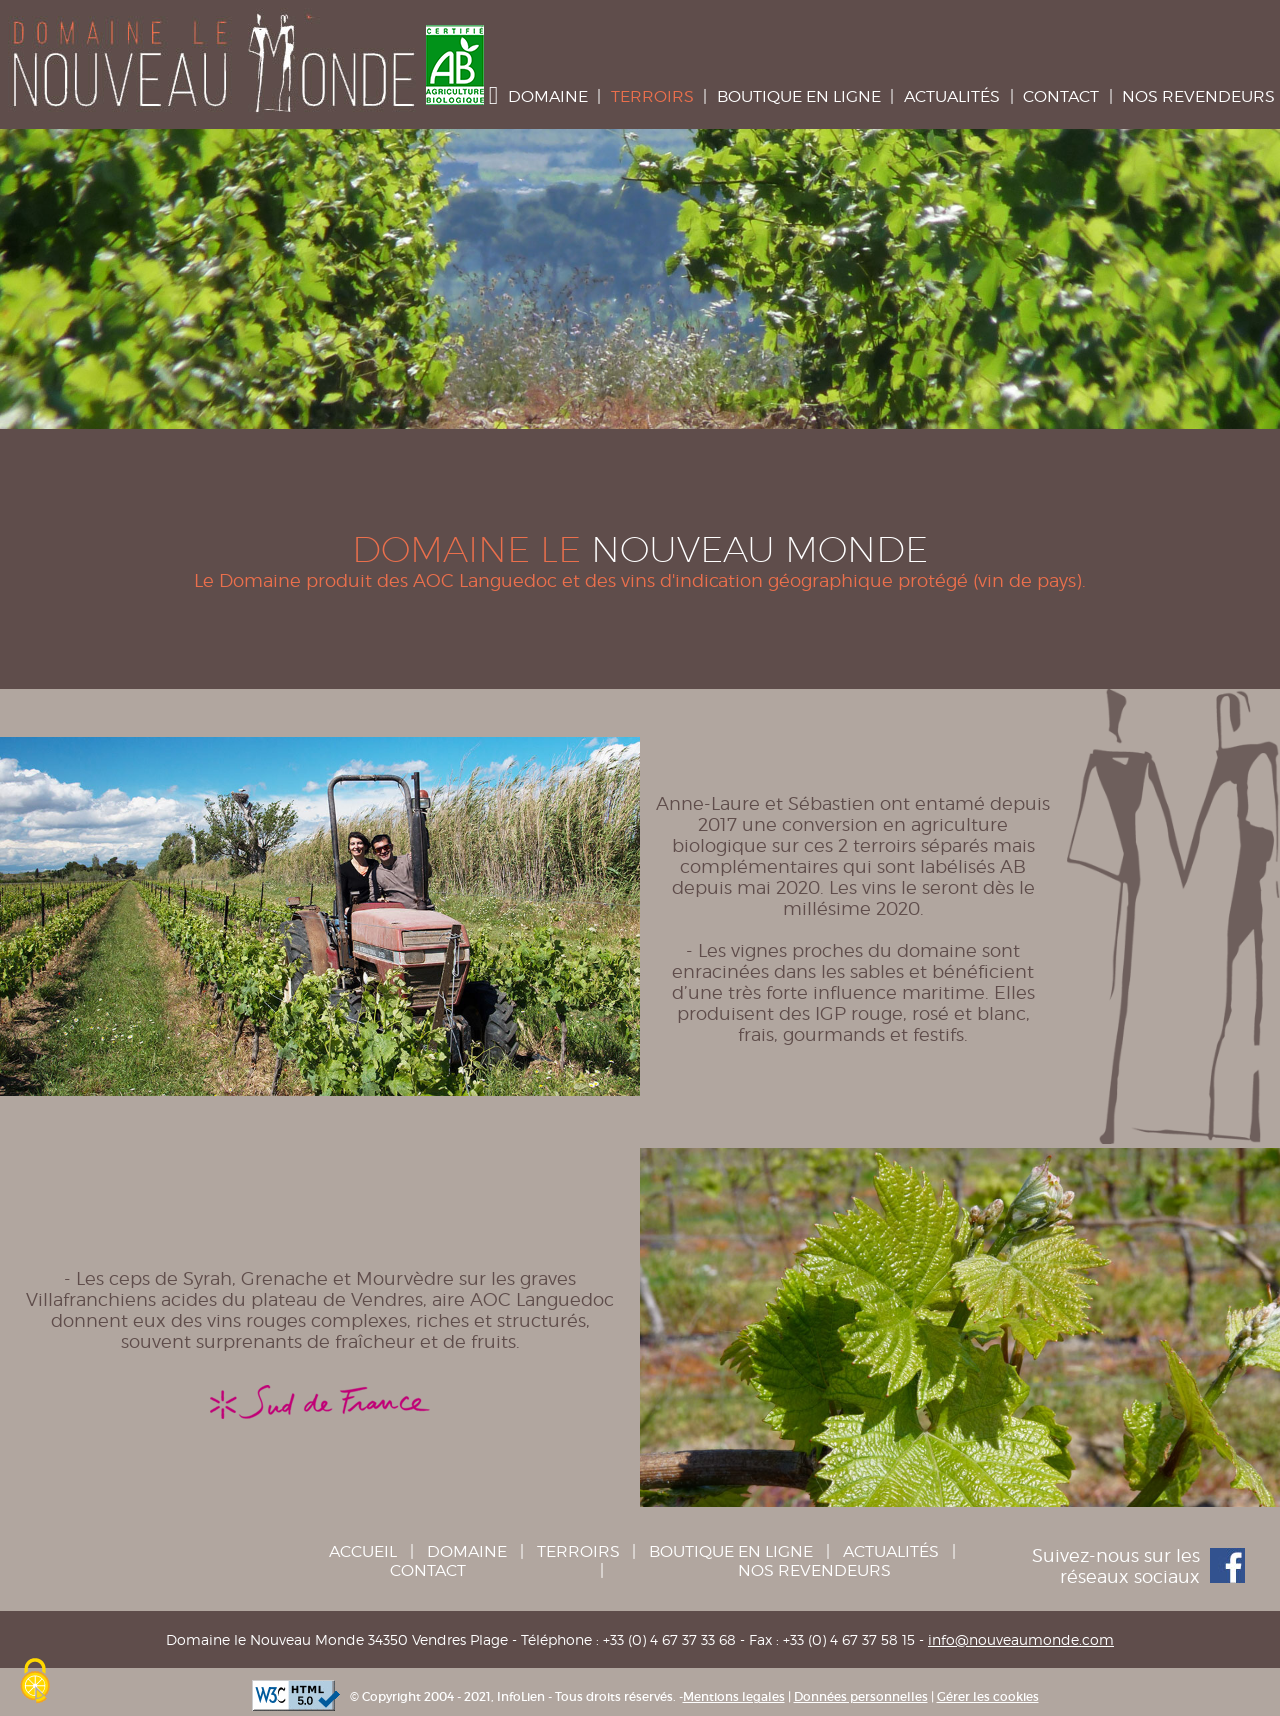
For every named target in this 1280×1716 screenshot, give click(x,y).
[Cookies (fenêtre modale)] (35, 1682)
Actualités (952, 96)
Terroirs (652, 96)
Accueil (363, 1551)
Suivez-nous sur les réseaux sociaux (1138, 1566)
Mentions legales (734, 1696)
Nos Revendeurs (1198, 96)
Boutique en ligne (799, 96)
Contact (1061, 96)
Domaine (548, 96)
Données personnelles (861, 1696)
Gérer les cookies (988, 1696)
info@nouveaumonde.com (1021, 1639)
